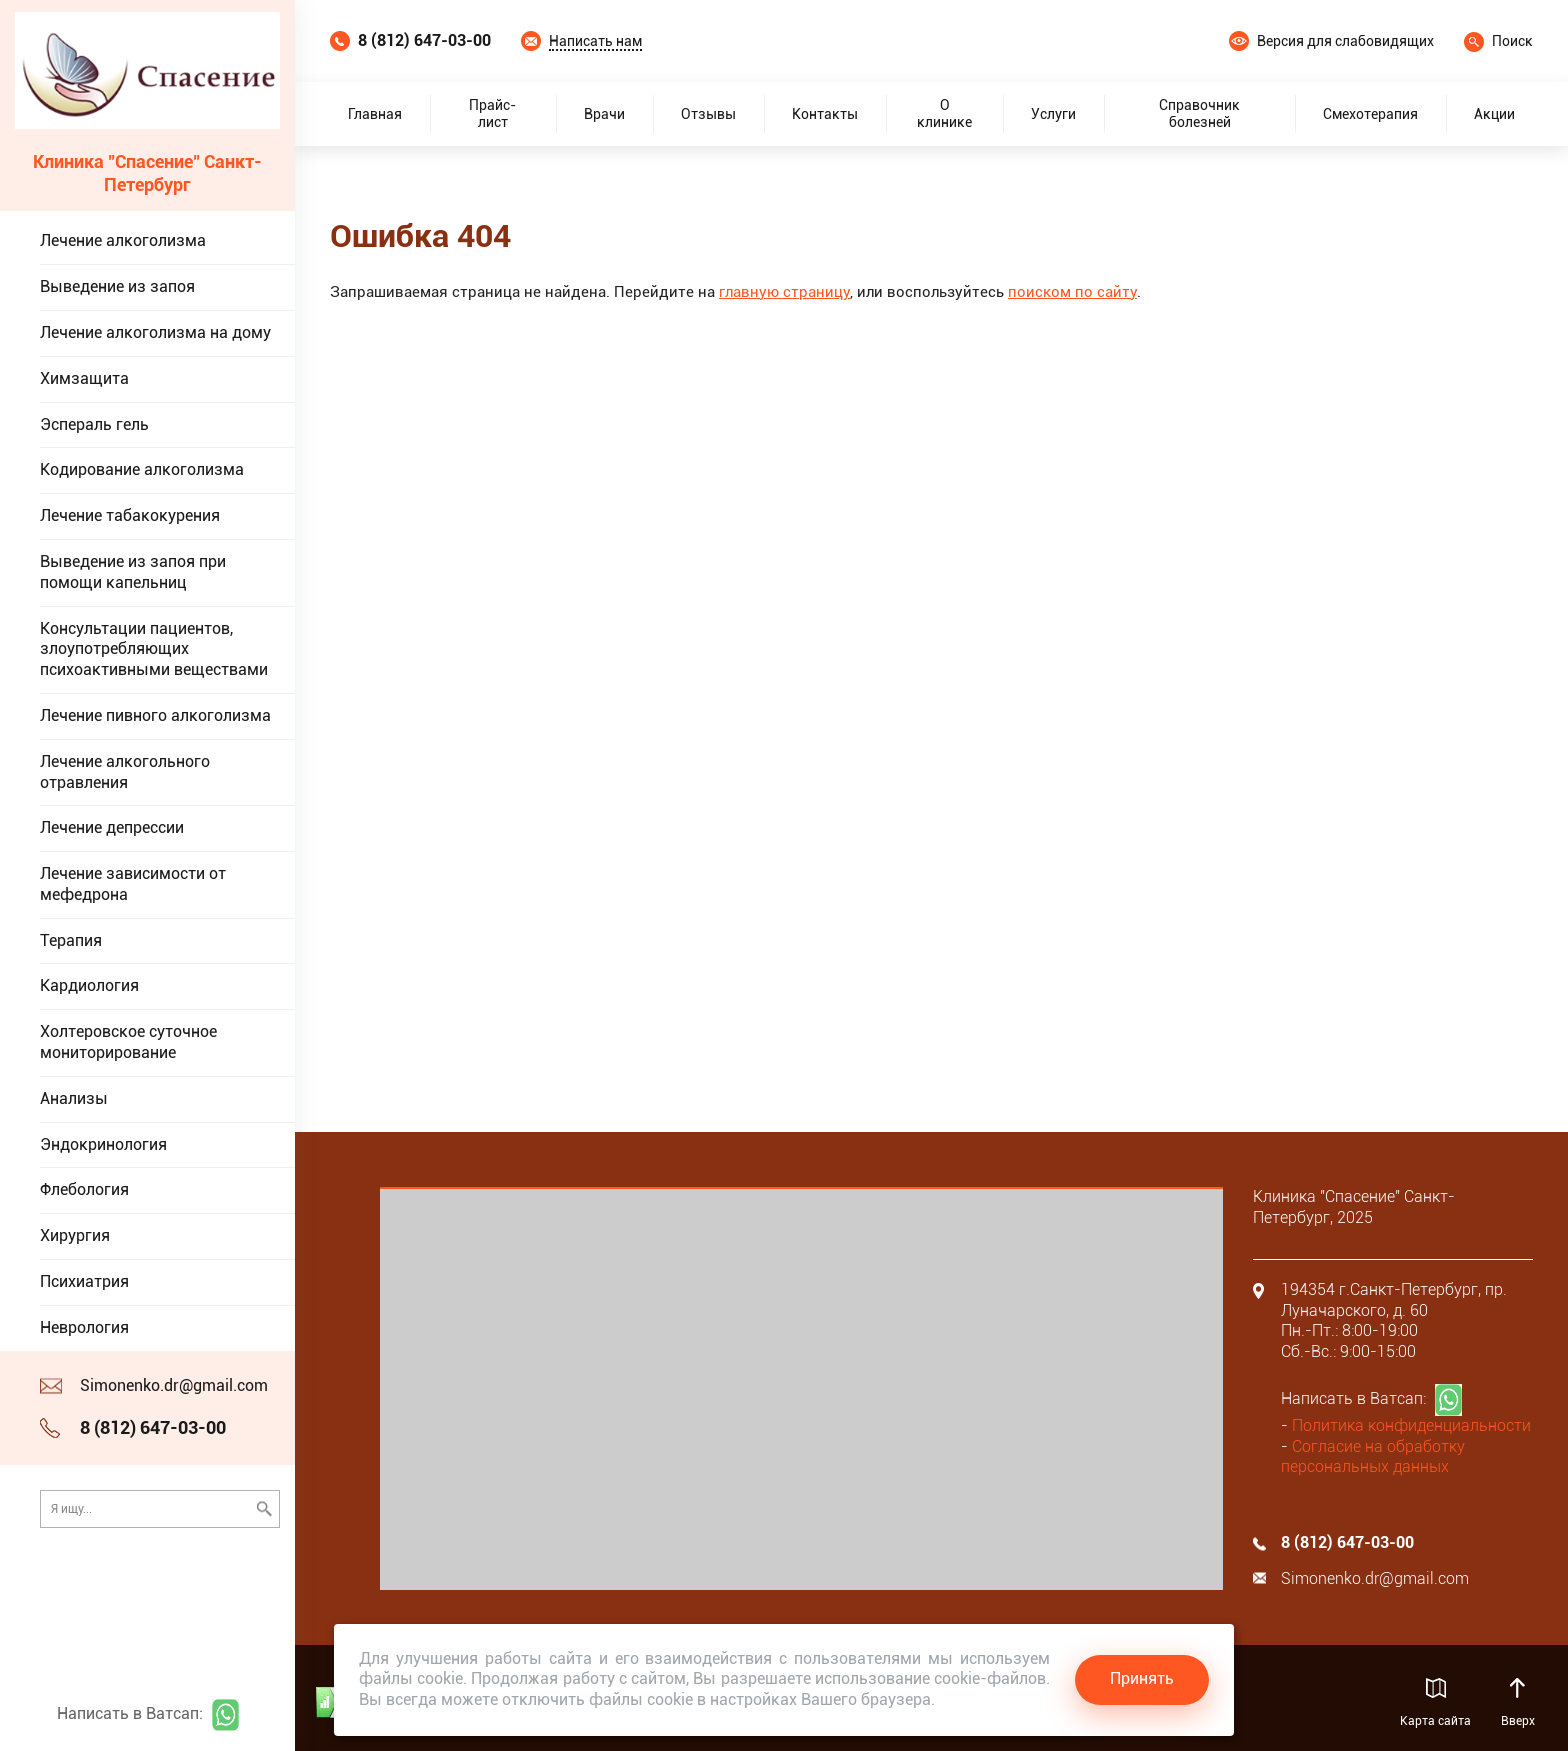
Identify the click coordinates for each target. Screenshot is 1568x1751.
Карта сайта (1435, 1721)
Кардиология (89, 985)
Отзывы (708, 114)
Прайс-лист (492, 113)
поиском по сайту (1072, 292)
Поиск (1512, 41)
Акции (1494, 114)
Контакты (825, 114)
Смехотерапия (1370, 114)
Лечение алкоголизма (123, 240)
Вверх (1517, 1721)
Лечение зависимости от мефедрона (133, 884)
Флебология (84, 1189)
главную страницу (784, 292)
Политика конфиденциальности (1411, 1425)
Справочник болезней (1199, 113)
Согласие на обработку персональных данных (1373, 1457)
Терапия (71, 940)
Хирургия (75, 1235)
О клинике (944, 113)
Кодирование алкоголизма (142, 469)
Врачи (604, 114)
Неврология (84, 1327)
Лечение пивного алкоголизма (155, 715)
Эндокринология (103, 1144)
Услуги (1053, 114)
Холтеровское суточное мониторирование (128, 1042)
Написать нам (595, 41)
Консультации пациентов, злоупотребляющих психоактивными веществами (154, 649)
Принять (1142, 1678)
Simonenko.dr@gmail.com (174, 1385)
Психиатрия (84, 1281)
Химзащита (84, 378)
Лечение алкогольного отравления (125, 772)
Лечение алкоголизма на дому (155, 332)
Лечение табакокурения (130, 515)
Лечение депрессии (112, 827)
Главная (375, 114)
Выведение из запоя (117, 286)
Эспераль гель (94, 424)
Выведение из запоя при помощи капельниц (133, 572)
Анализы (74, 1098)
